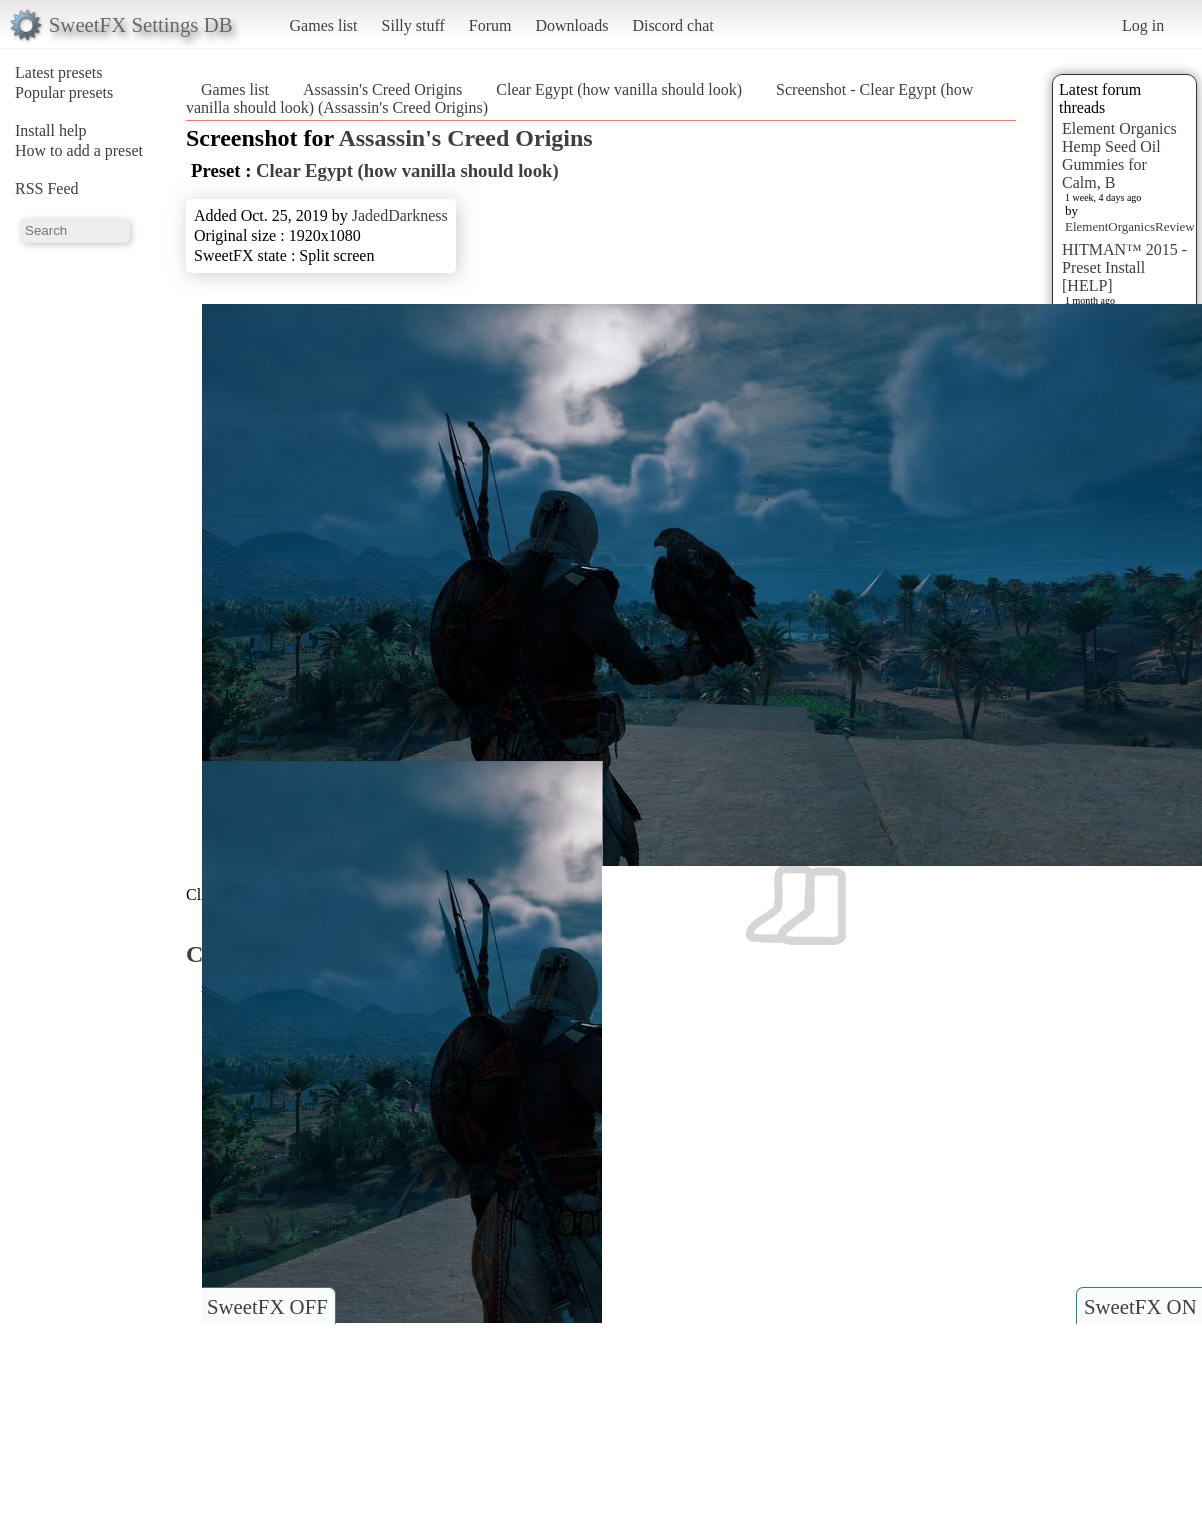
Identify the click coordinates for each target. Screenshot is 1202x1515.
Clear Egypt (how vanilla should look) (619, 89)
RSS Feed (47, 188)
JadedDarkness (400, 215)
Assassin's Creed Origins (382, 89)
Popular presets (64, 92)
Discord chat (672, 25)
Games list (324, 25)
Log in (1143, 25)
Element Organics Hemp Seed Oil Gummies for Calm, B (1119, 155)
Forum (490, 25)
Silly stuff (413, 25)
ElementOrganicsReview (1130, 226)
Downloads (571, 25)
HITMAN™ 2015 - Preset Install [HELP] (1124, 267)
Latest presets (59, 72)
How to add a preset (79, 150)
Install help (51, 130)
